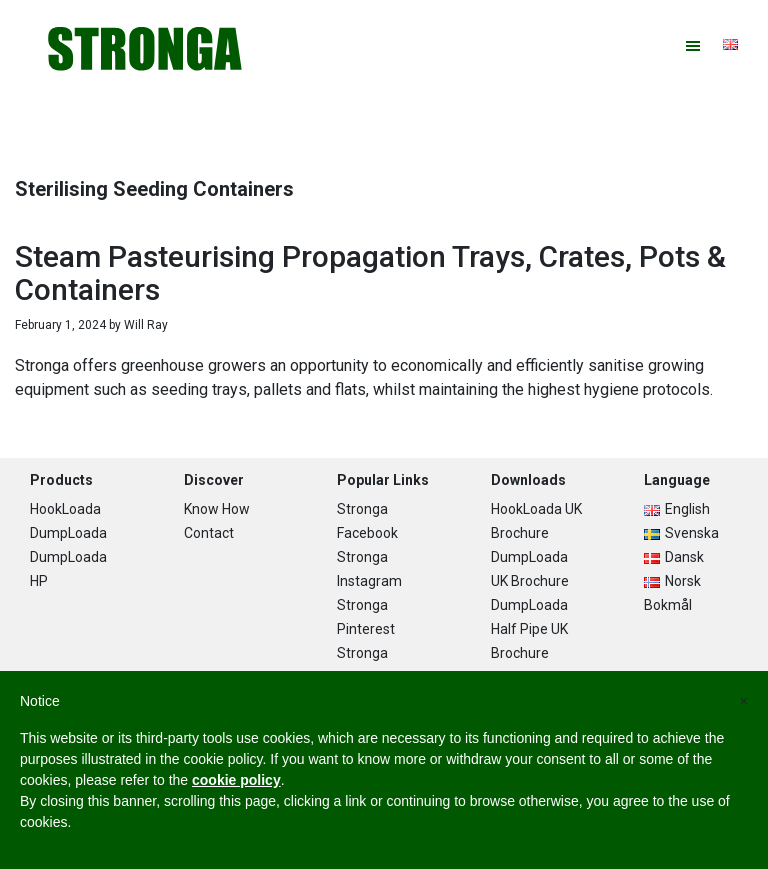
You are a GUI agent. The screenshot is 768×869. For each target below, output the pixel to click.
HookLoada (65, 509)
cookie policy (236, 780)
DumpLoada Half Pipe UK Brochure (529, 629)
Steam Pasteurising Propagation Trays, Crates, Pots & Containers (370, 273)
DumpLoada (68, 533)
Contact (209, 533)
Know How (217, 509)
